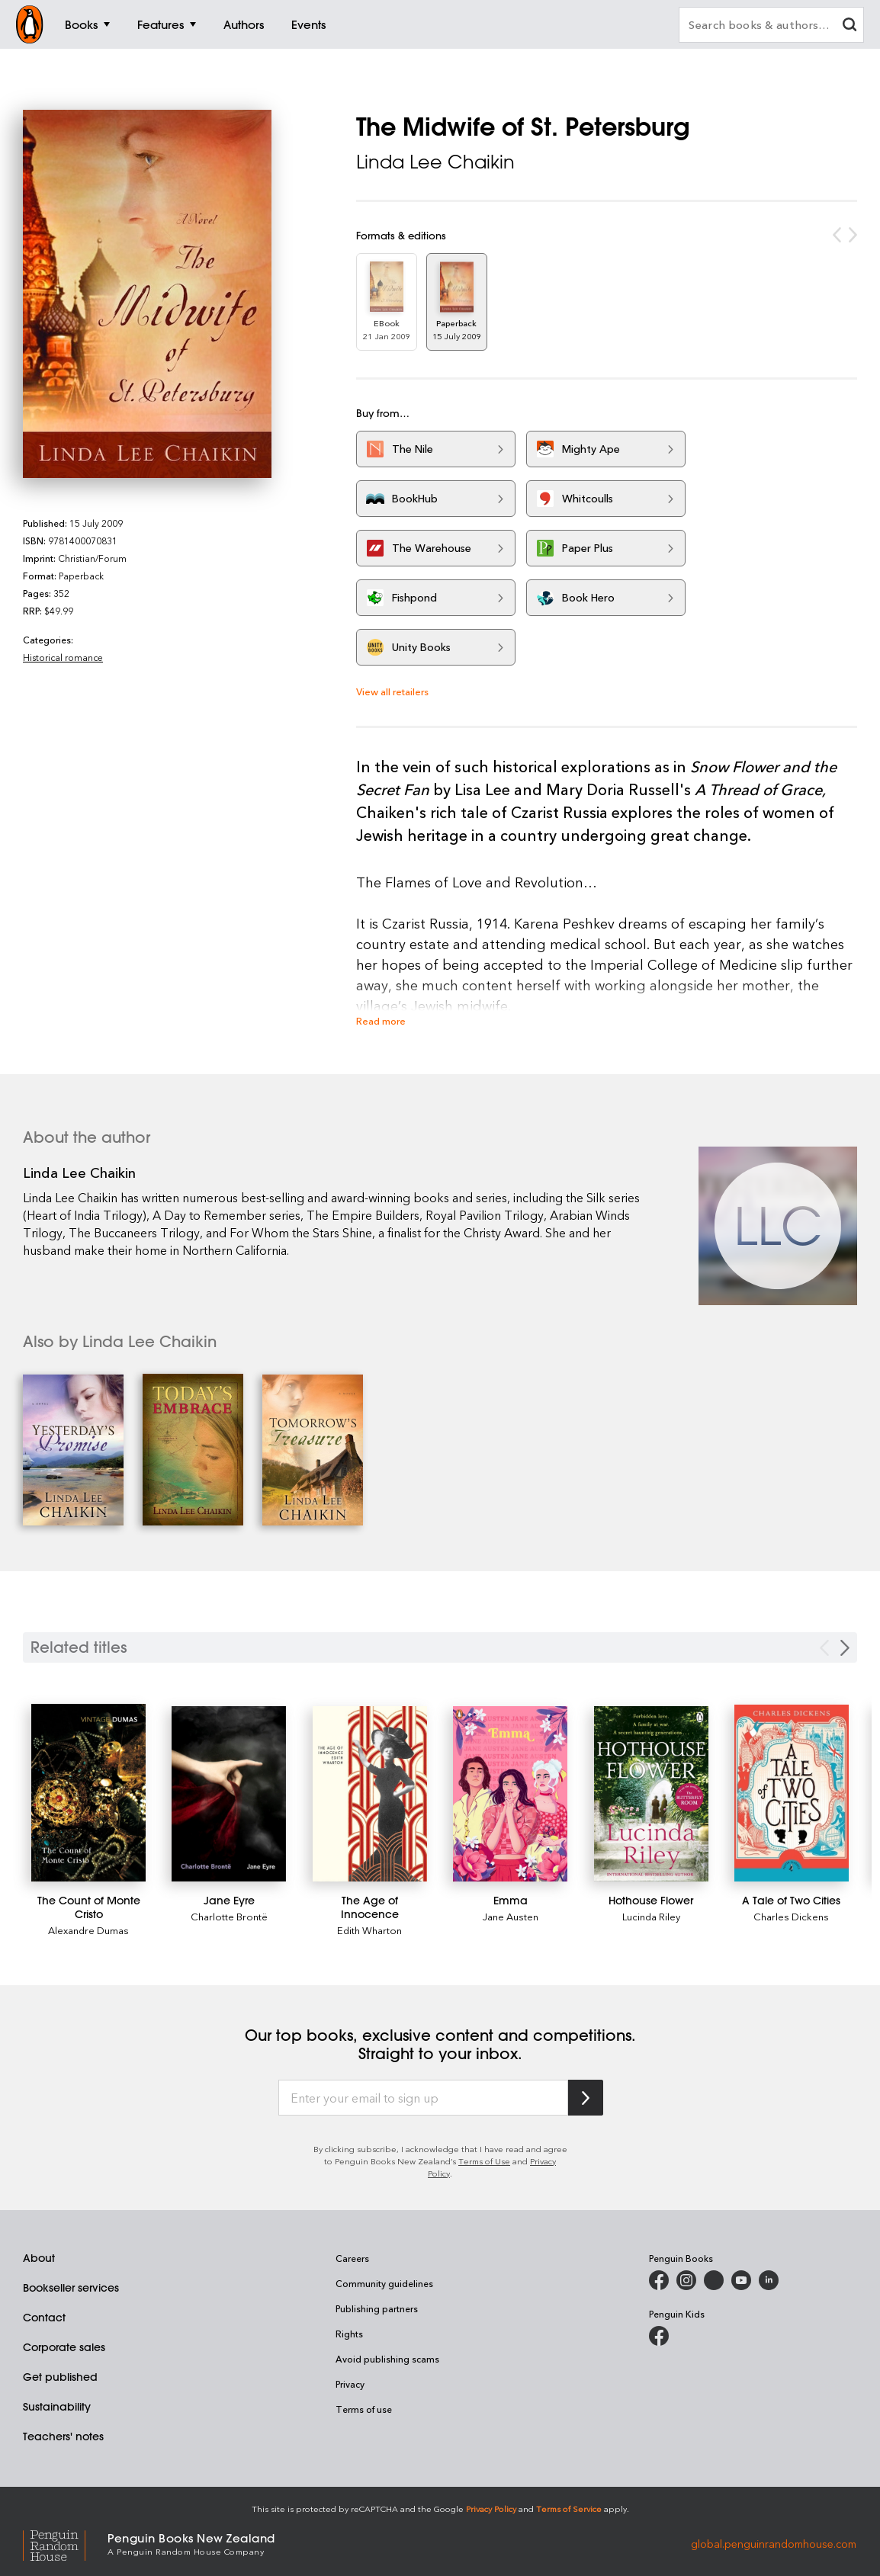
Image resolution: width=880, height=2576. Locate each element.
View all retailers (392, 691)
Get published (60, 2377)
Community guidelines (384, 2283)
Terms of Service (569, 2508)
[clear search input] (849, 26)
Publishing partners (377, 2308)
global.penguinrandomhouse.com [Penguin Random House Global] (773, 2543)
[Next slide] (844, 1648)
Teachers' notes (63, 2436)
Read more (381, 1020)
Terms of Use (484, 2160)
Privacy (350, 2384)
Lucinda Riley (651, 1916)
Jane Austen (510, 1916)
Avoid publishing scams (387, 2359)
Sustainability (57, 2407)
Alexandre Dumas (88, 1930)
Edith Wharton (369, 1930)
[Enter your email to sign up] (423, 2098)
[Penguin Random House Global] (65, 2543)
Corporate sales (64, 2347)
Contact (44, 2317)
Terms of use (364, 2409)
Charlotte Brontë (229, 1916)
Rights (349, 2333)
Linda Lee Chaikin (435, 161)
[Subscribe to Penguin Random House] (585, 2098)
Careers (352, 2258)
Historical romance (63, 657)
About (39, 2258)
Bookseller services (71, 2288)
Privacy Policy (491, 2508)
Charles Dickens (791, 1916)
